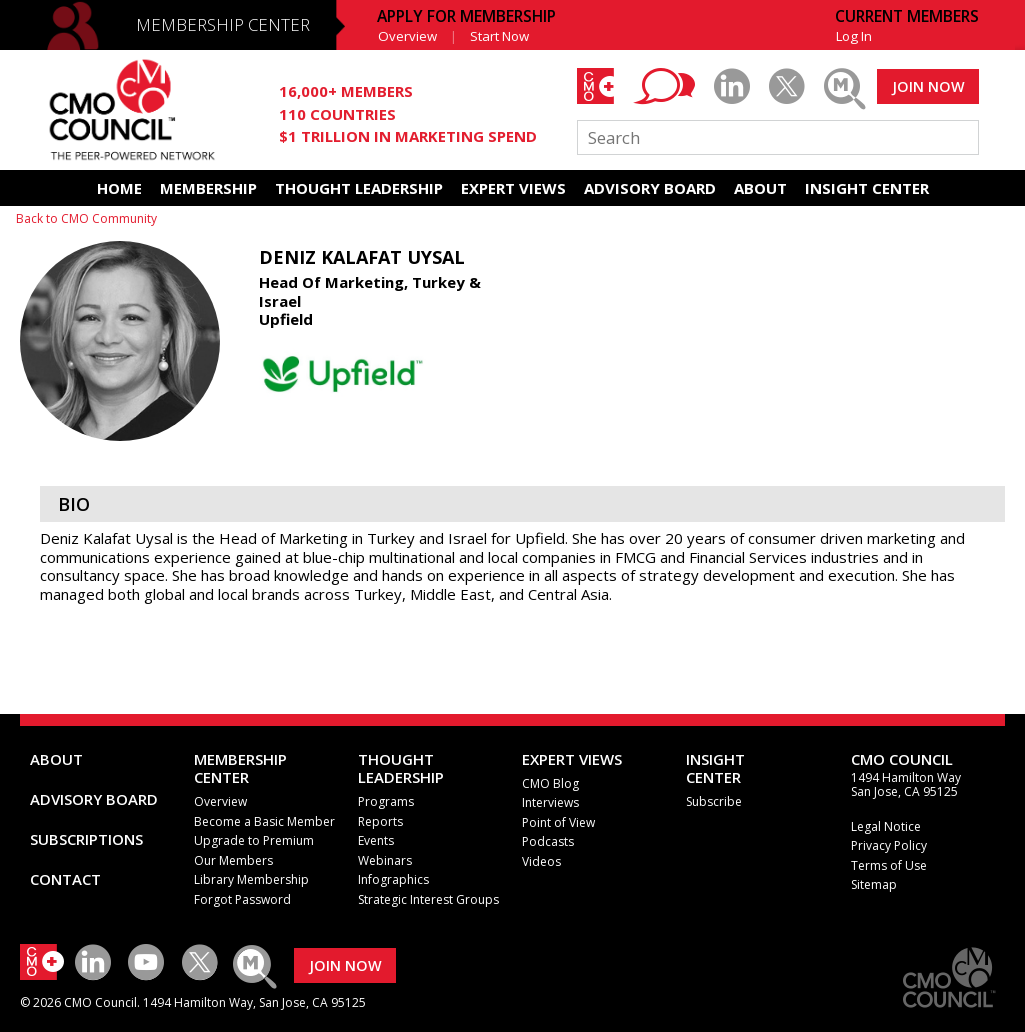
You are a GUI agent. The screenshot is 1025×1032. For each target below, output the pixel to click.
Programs (386, 801)
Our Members (233, 860)
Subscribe (714, 801)
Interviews (550, 802)
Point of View (558, 822)
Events (376, 840)
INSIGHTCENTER (715, 768)
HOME (119, 188)
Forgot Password (242, 899)
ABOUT (760, 188)
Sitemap (874, 884)
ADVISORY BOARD (650, 188)
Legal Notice (886, 826)
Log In (854, 36)
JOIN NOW (928, 86)
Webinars (385, 860)
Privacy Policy (889, 845)
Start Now (499, 36)
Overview (407, 36)
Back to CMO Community (86, 218)
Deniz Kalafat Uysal (362, 257)
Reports (380, 821)
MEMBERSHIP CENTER (223, 24)
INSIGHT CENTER (867, 188)
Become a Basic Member (264, 821)
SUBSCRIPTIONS (86, 839)
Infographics (393, 879)
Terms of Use (889, 865)
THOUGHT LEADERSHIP (359, 188)
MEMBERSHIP (208, 188)
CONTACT (65, 879)
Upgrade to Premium (254, 840)
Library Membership (251, 879)
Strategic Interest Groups (428, 899)
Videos (541, 861)
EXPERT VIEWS (513, 188)
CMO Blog (550, 783)
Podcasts (548, 841)
